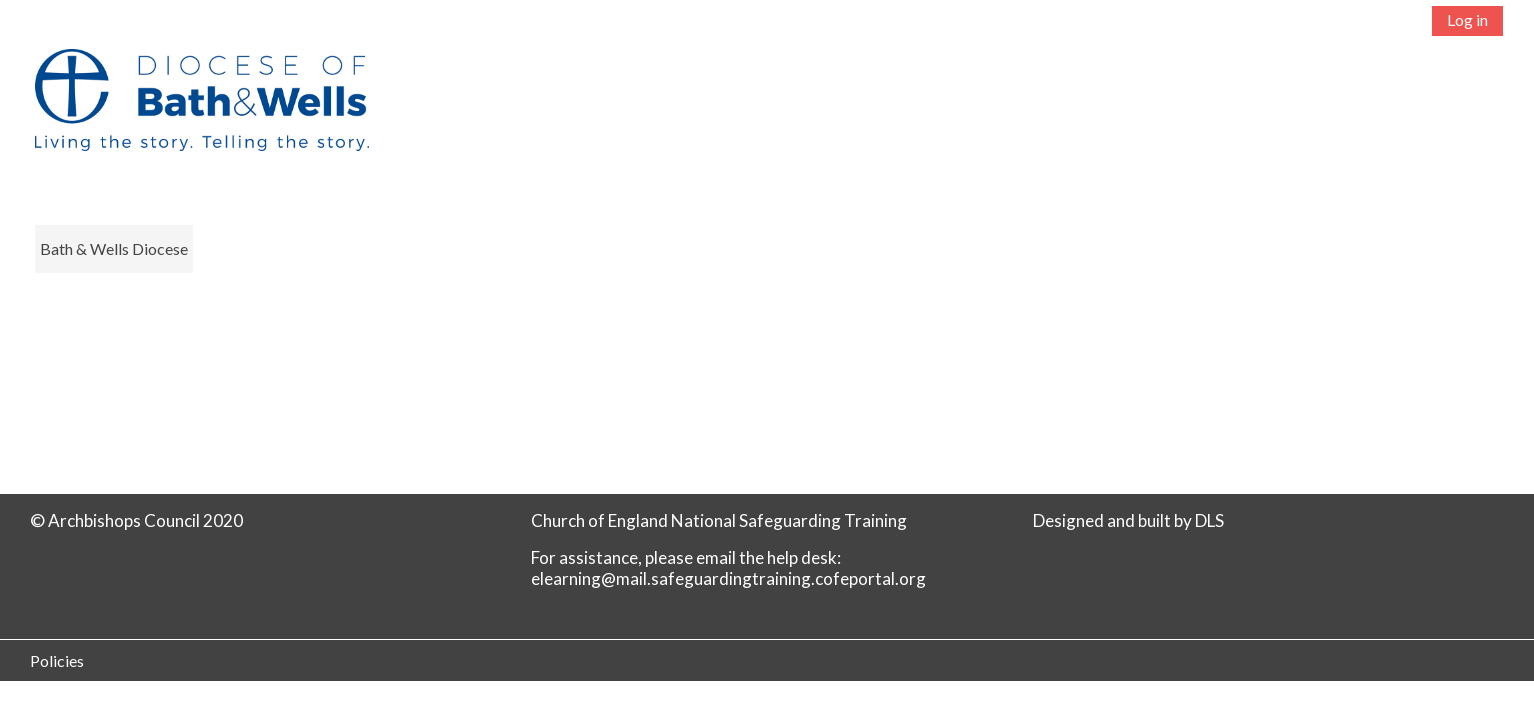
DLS (1209, 520)
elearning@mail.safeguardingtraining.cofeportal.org (728, 578)
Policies (57, 660)
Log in (1467, 19)
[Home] (191, 117)
